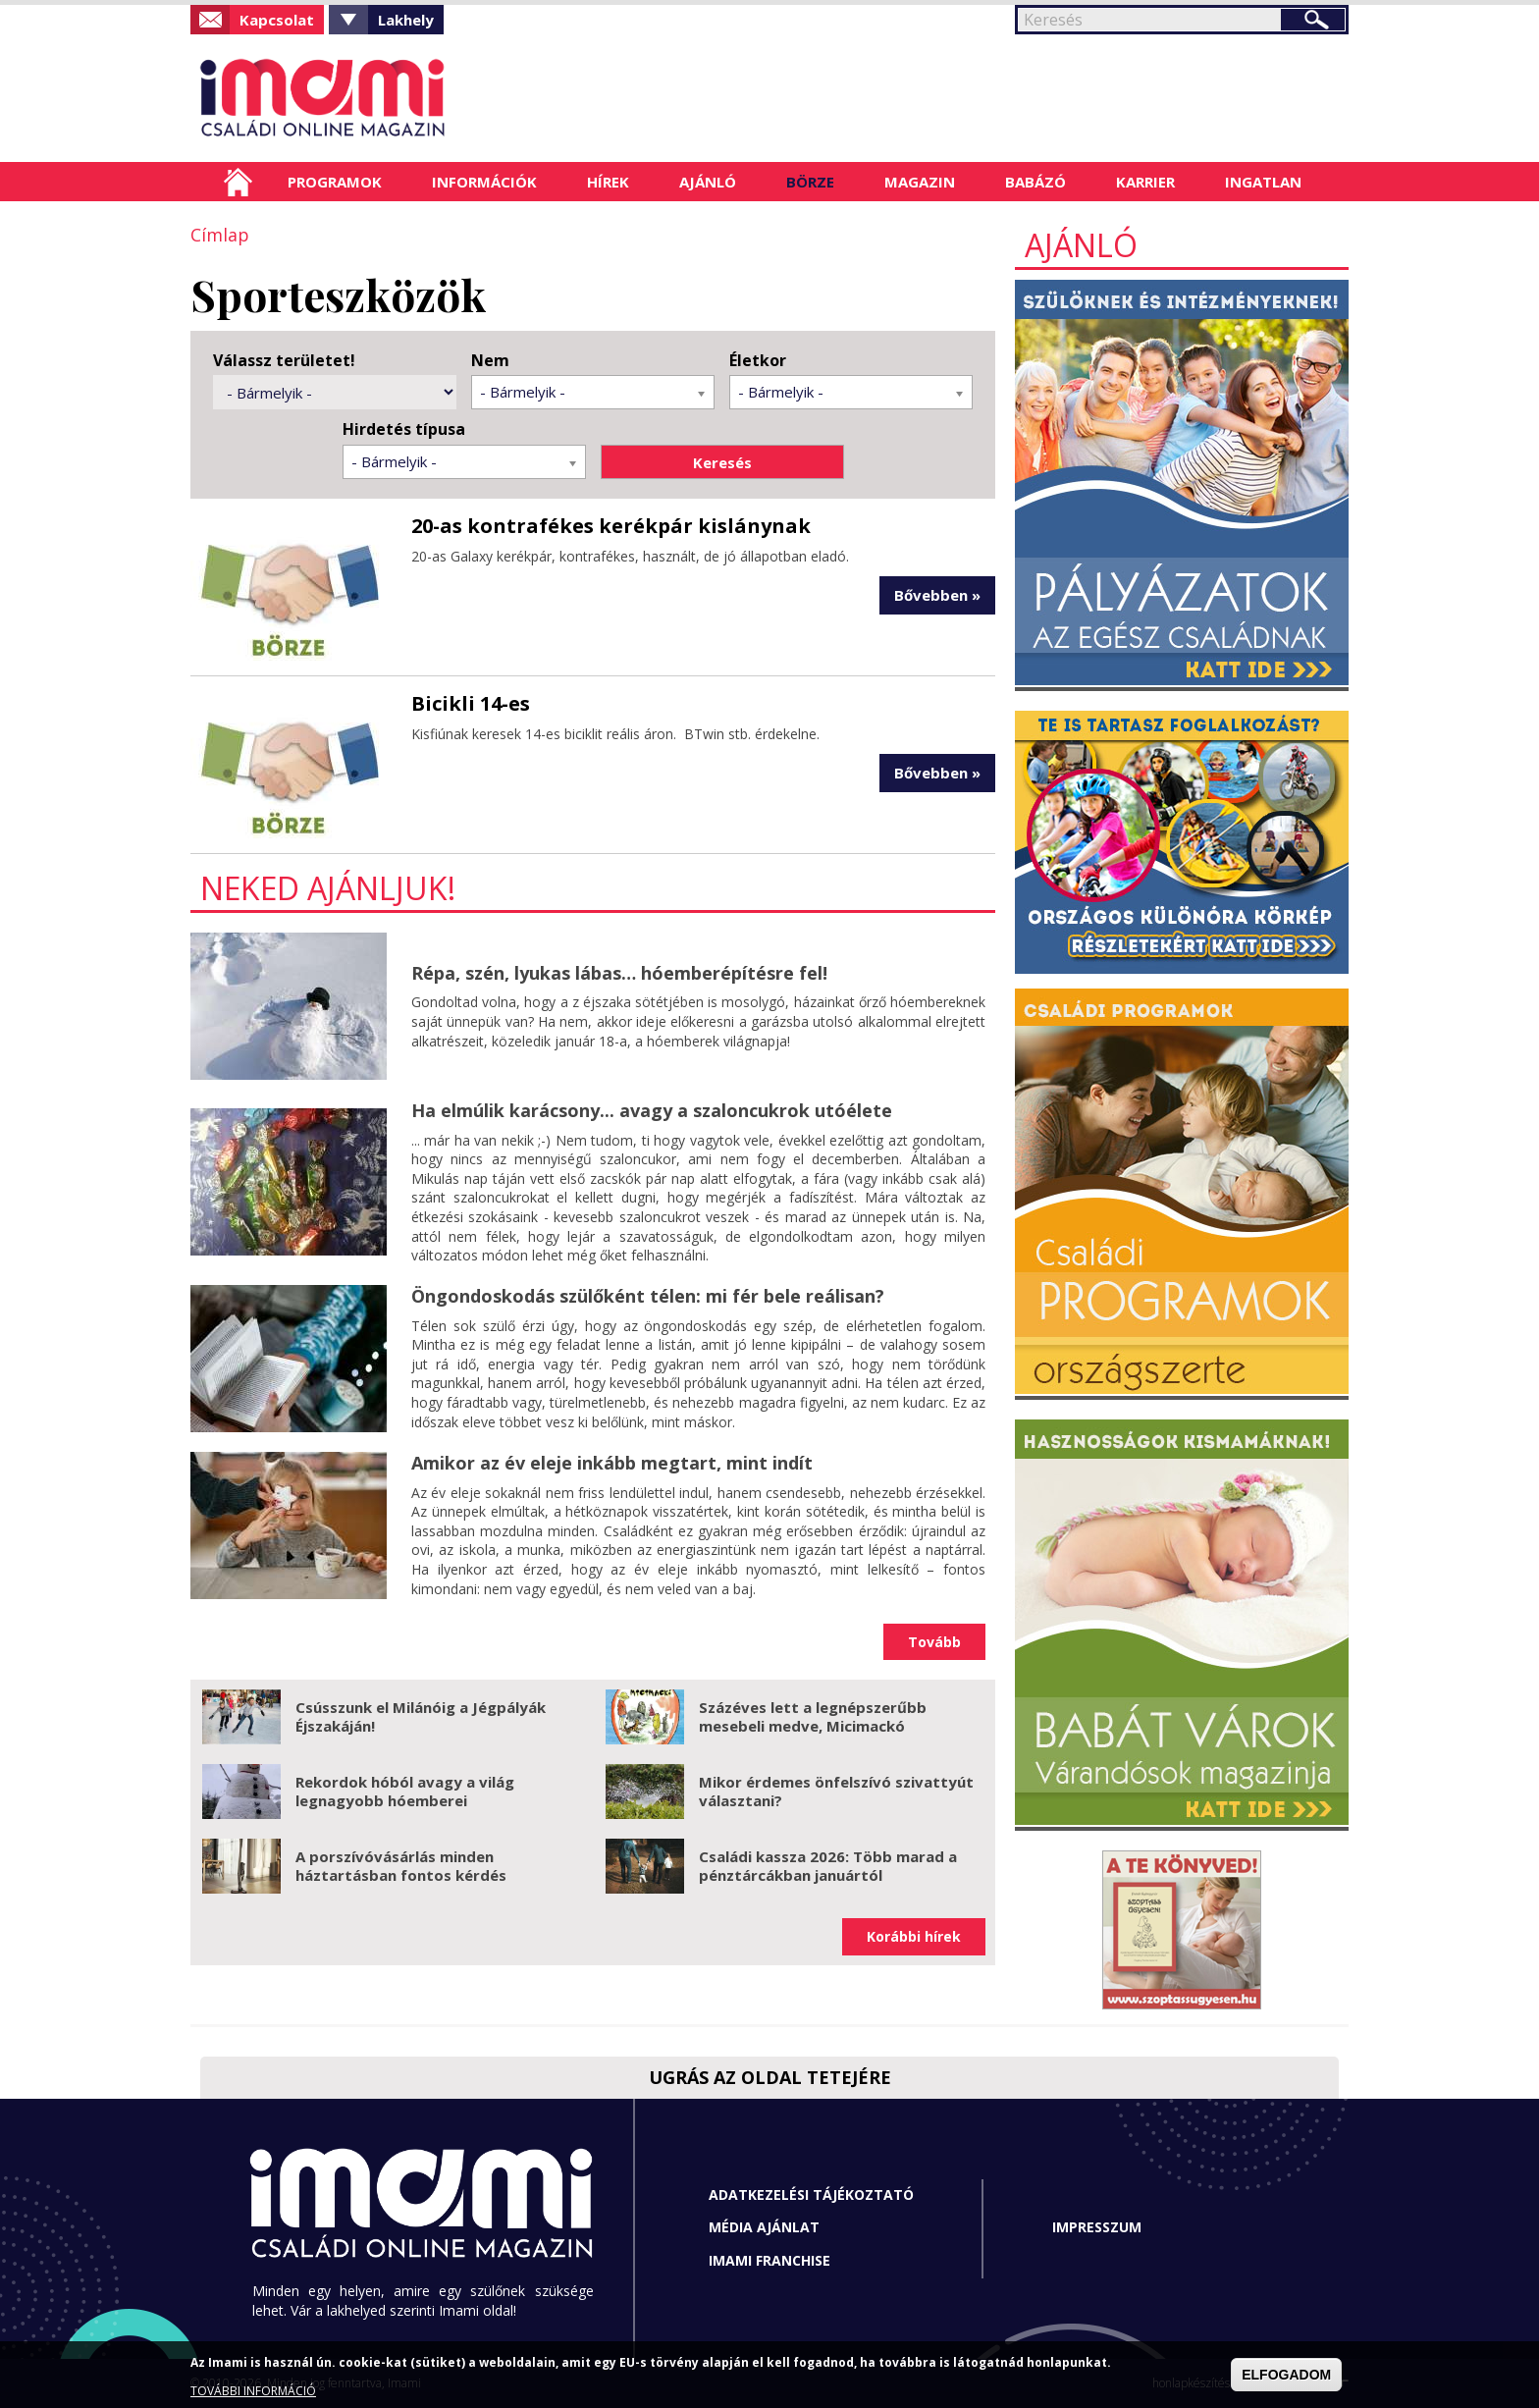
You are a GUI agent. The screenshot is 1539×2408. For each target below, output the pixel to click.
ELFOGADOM (1286, 2374)
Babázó (1035, 181)
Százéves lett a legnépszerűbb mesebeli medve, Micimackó (813, 1717)
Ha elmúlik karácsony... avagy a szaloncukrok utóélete (651, 1110)
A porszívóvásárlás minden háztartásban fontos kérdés (400, 1866)
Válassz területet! (284, 360)
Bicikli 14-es (470, 703)
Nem (490, 360)
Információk (484, 181)
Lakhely (406, 19)
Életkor (757, 360)
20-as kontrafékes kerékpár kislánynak (611, 525)
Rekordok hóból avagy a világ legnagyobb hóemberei (404, 1791)
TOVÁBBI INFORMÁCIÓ (253, 2390)
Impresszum (1096, 2227)
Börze (810, 181)
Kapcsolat (276, 19)
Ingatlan (1263, 181)
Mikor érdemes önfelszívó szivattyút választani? (836, 1791)
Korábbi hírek (914, 1936)
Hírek (608, 181)
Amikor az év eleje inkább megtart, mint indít (612, 1462)
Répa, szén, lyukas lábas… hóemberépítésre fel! (619, 973)
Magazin (919, 181)
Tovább (934, 1641)
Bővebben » (937, 595)
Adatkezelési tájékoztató (811, 2194)
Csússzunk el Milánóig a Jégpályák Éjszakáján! (420, 1717)
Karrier (1145, 181)
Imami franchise (769, 2260)
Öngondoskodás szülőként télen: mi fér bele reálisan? (647, 1296)
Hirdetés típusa (404, 429)
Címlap (238, 181)
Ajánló (707, 181)
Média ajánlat (764, 2227)
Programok (335, 181)
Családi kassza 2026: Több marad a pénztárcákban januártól (828, 1866)
